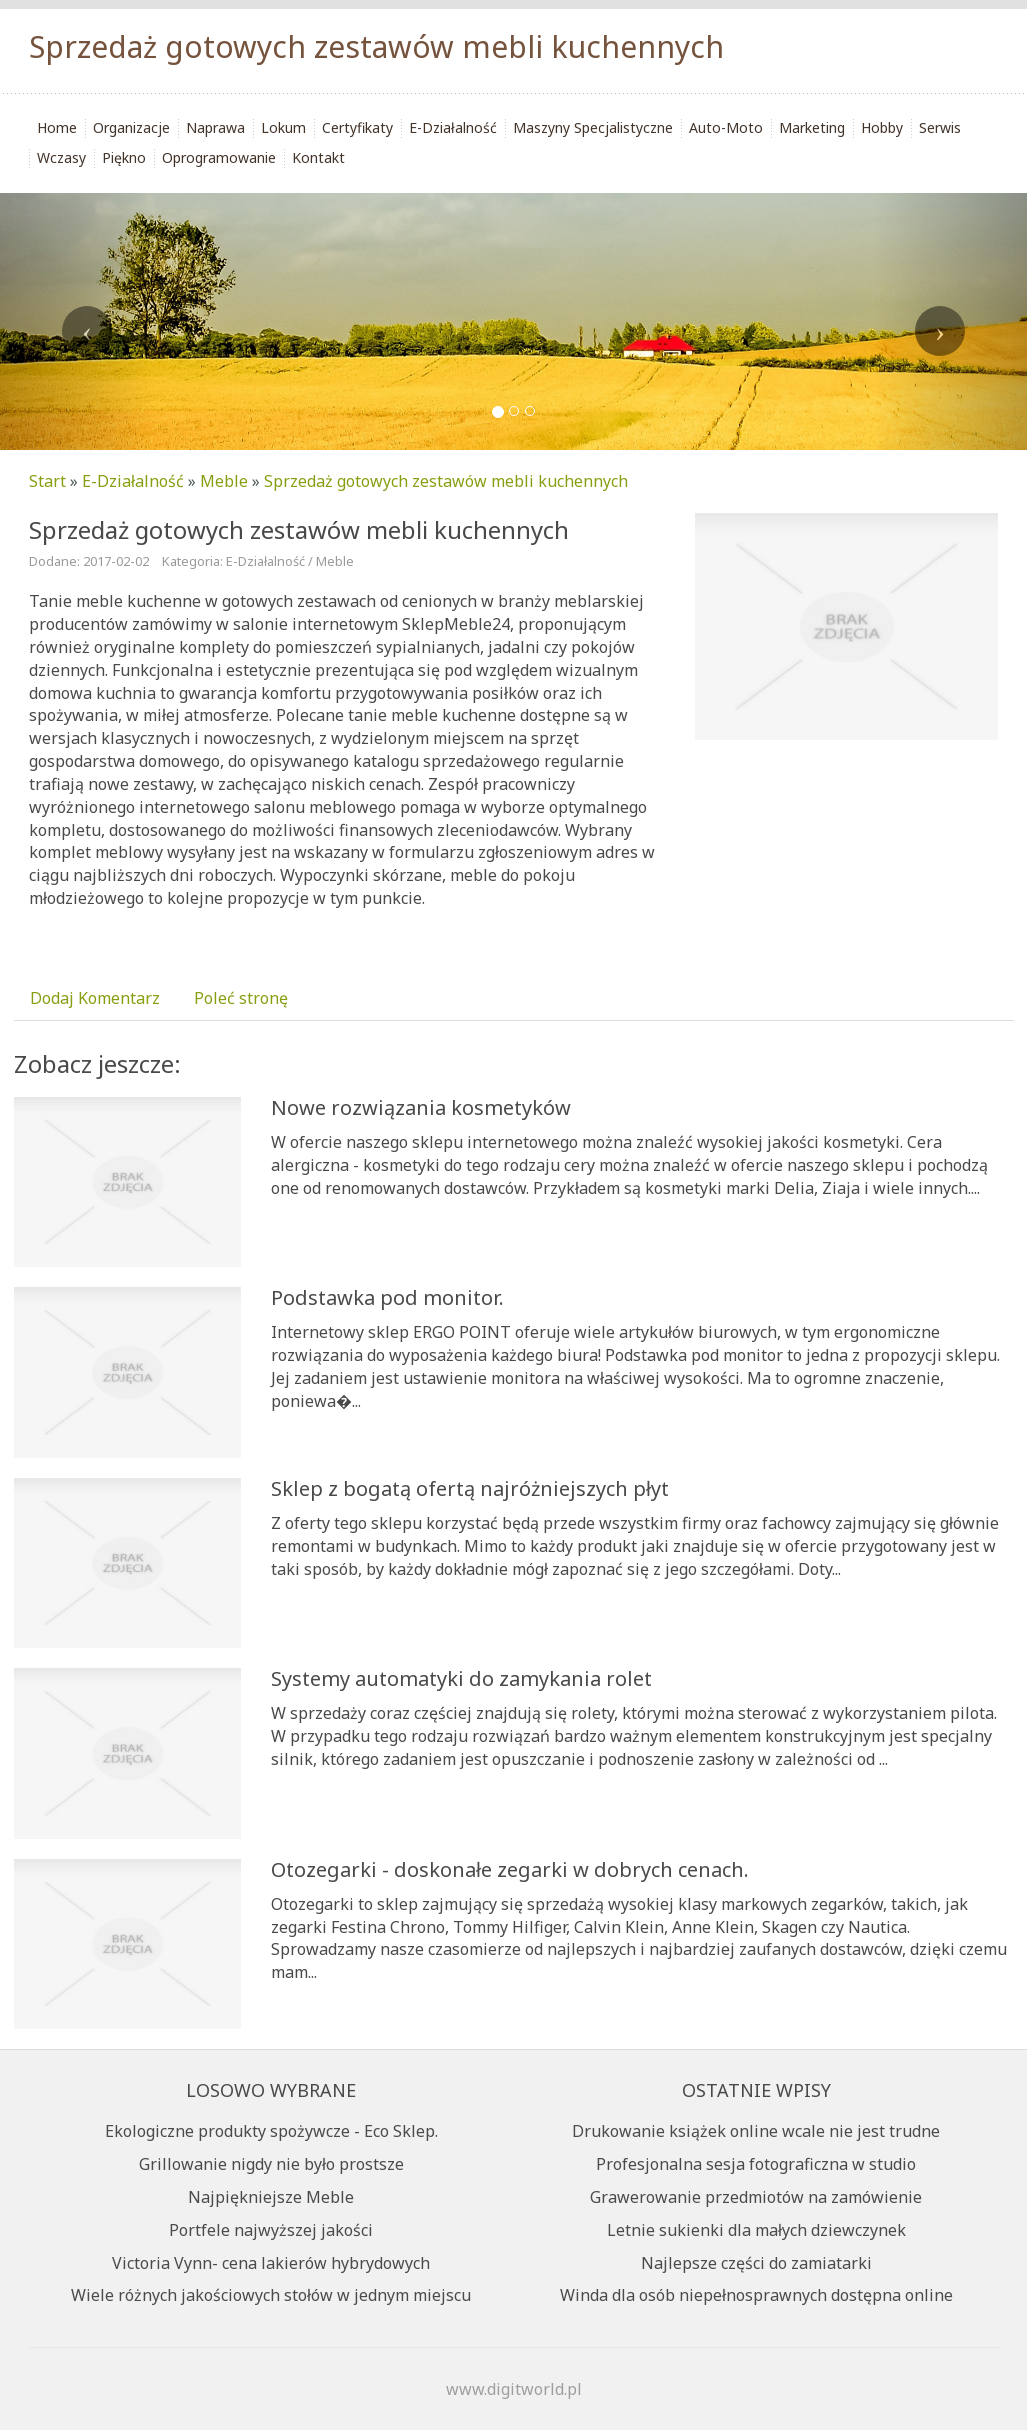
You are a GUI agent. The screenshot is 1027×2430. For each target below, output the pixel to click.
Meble (224, 481)
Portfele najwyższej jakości (271, 2230)
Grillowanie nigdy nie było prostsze (271, 2164)
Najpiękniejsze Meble (271, 2197)
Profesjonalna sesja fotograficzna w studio (756, 2164)
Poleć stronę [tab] (241, 998)
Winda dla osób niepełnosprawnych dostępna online (756, 2295)
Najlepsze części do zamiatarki (756, 2263)
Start (47, 481)
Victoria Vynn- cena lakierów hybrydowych (271, 2263)
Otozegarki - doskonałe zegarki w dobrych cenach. (510, 1869)
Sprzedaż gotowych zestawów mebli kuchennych (446, 481)
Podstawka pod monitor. (387, 1297)
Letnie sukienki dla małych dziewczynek (756, 2230)
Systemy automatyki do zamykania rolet (461, 1678)
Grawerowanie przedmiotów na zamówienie (756, 2197)
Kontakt (318, 157)
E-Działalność (133, 481)
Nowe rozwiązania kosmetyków (421, 1107)
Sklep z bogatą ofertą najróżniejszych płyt (470, 1488)
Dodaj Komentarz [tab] (95, 998)
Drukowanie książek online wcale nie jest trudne (756, 2131)
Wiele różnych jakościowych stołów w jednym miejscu (271, 2295)
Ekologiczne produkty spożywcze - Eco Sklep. (271, 2131)
